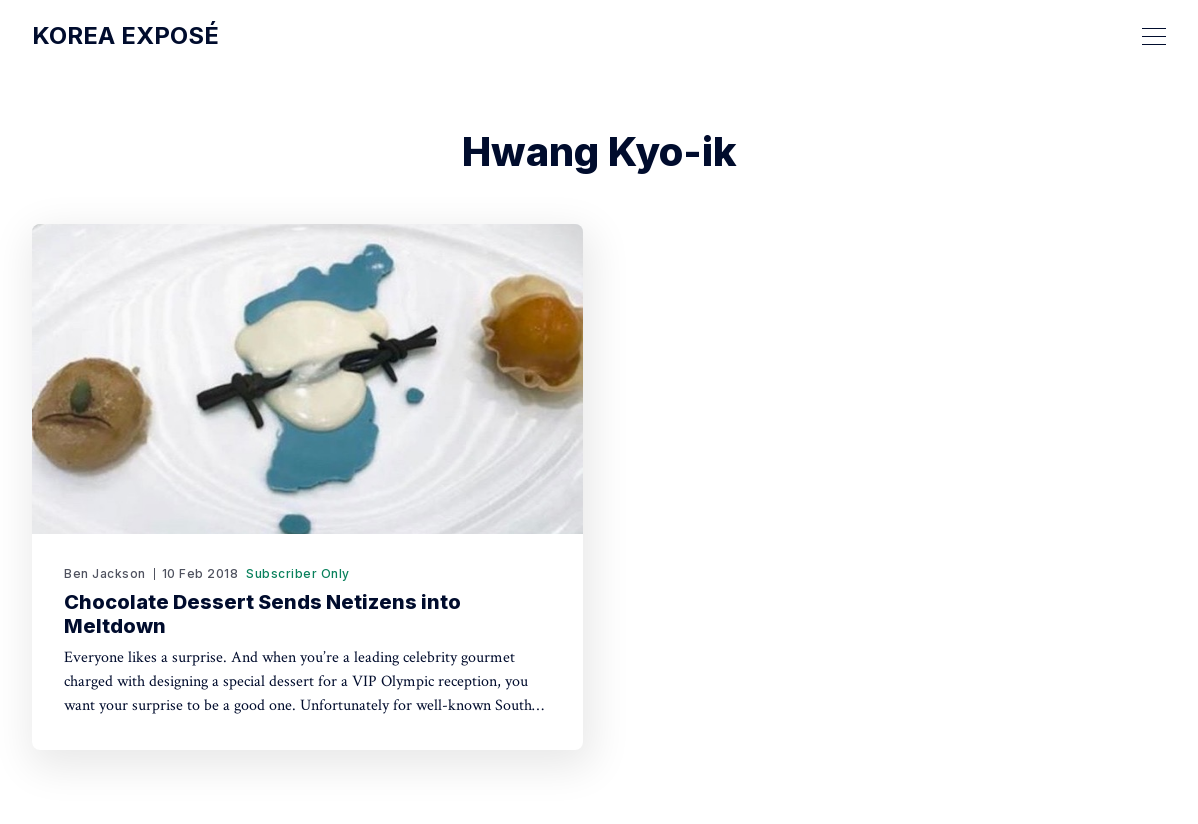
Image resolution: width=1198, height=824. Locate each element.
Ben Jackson (105, 573)
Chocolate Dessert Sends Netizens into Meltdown (262, 614)
